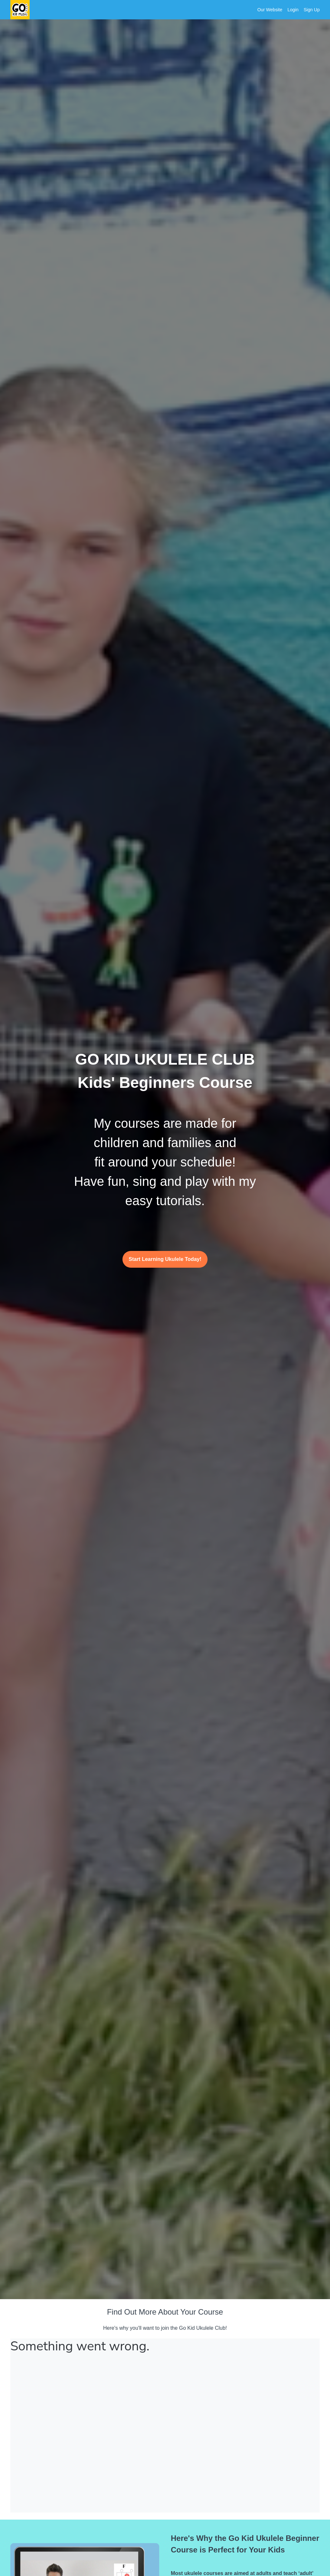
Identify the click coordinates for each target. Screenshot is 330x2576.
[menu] (286, 9)
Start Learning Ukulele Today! (165, 1259)
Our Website (269, 9)
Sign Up (312, 9)
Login (292, 9)
